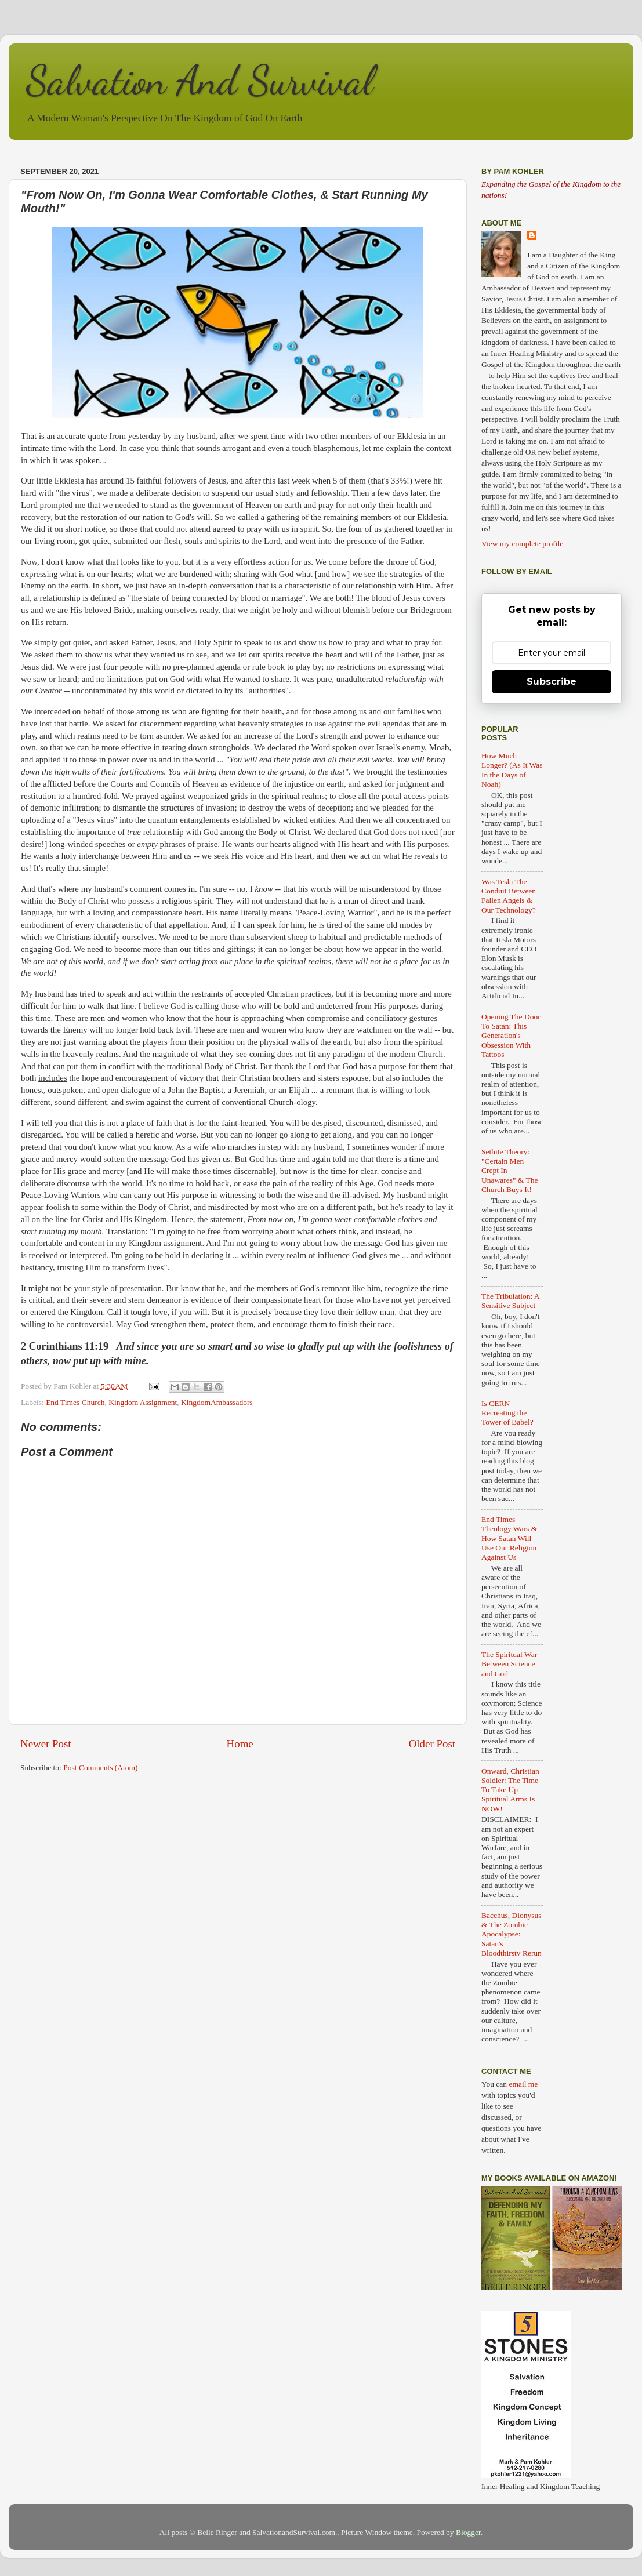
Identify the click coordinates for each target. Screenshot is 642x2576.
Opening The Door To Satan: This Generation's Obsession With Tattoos (511, 1035)
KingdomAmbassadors (217, 1402)
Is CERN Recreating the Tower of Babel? (507, 1412)
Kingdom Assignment (142, 1402)
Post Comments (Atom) (100, 1767)
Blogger (468, 2532)
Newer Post (45, 1744)
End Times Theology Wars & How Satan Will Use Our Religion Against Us (509, 1538)
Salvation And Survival (199, 80)
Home (240, 1744)
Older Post (432, 1744)
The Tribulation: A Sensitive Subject (510, 1301)
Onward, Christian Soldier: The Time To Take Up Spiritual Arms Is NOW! (510, 1790)
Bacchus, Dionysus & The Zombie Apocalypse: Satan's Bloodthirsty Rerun (511, 1934)
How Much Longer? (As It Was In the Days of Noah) (512, 770)
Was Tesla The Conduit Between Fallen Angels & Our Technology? (508, 895)
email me (523, 2084)
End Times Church (75, 1402)
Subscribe (551, 681)
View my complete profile (522, 543)
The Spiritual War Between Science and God (509, 1663)
